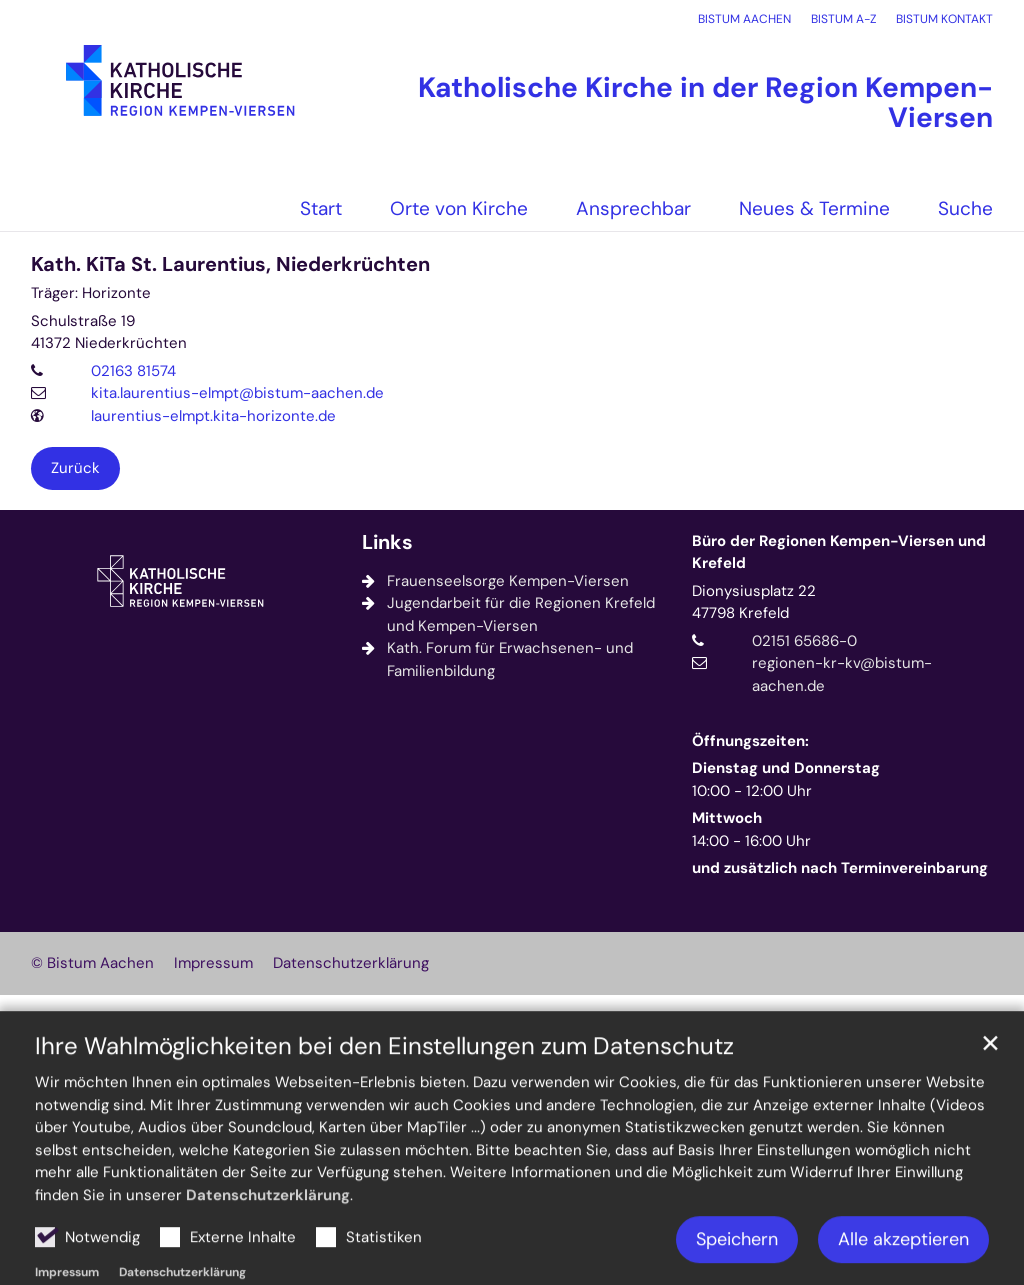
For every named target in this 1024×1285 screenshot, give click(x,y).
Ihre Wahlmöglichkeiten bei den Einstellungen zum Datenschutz (384, 1100)
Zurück (75, 468)
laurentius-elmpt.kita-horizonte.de (213, 416)
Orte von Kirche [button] (459, 208)
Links (387, 542)
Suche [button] (965, 208)
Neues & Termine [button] (814, 208)
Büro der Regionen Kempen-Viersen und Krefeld (839, 552)
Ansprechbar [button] (633, 208)
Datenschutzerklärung (268, 1249)
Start (321, 208)
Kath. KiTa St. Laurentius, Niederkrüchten (230, 264)
